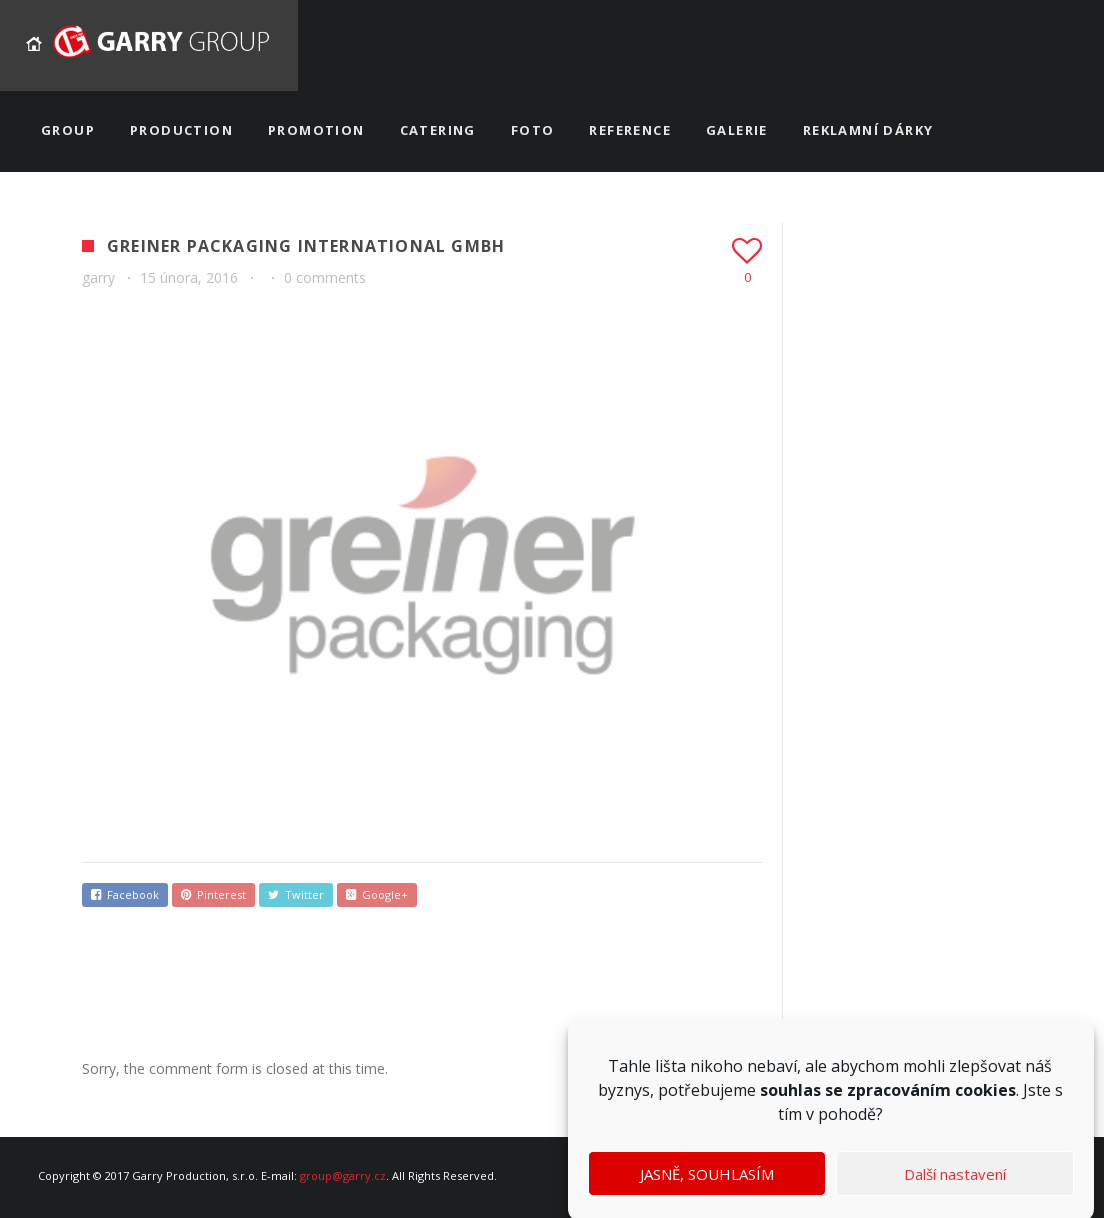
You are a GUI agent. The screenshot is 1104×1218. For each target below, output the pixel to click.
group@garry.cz (343, 1175)
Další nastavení (955, 1185)
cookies (985, 1102)
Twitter (296, 894)
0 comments (325, 277)
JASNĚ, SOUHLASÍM (707, 1185)
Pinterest (213, 894)
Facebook (125, 894)
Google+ (377, 894)
